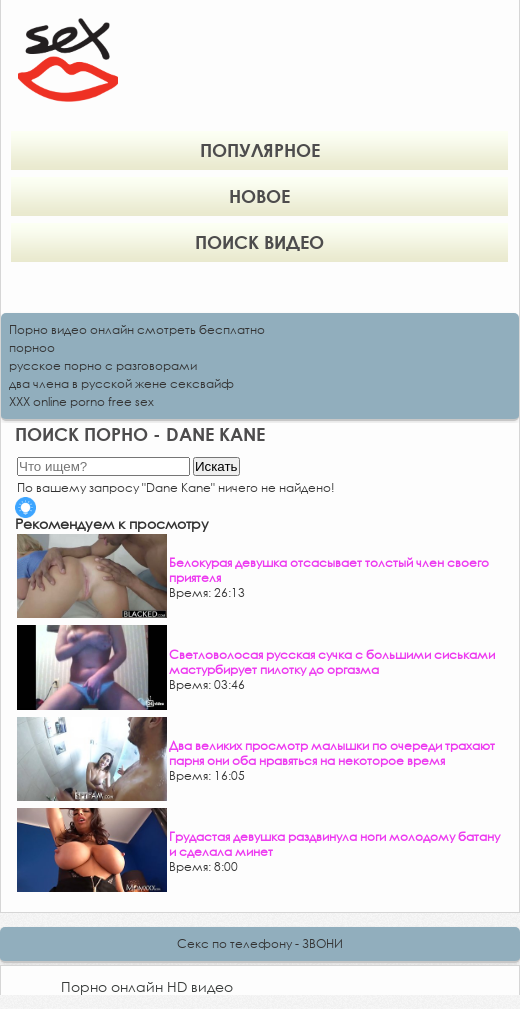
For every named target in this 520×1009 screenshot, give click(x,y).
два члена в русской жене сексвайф (121, 383)
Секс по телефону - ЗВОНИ (260, 943)
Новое (259, 196)
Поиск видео (259, 242)
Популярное (260, 150)
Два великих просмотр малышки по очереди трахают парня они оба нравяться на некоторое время (332, 753)
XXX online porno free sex (81, 401)
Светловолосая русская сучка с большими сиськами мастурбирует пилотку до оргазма (332, 662)
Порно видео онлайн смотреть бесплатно (137, 329)
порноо (32, 347)
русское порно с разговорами (103, 365)
